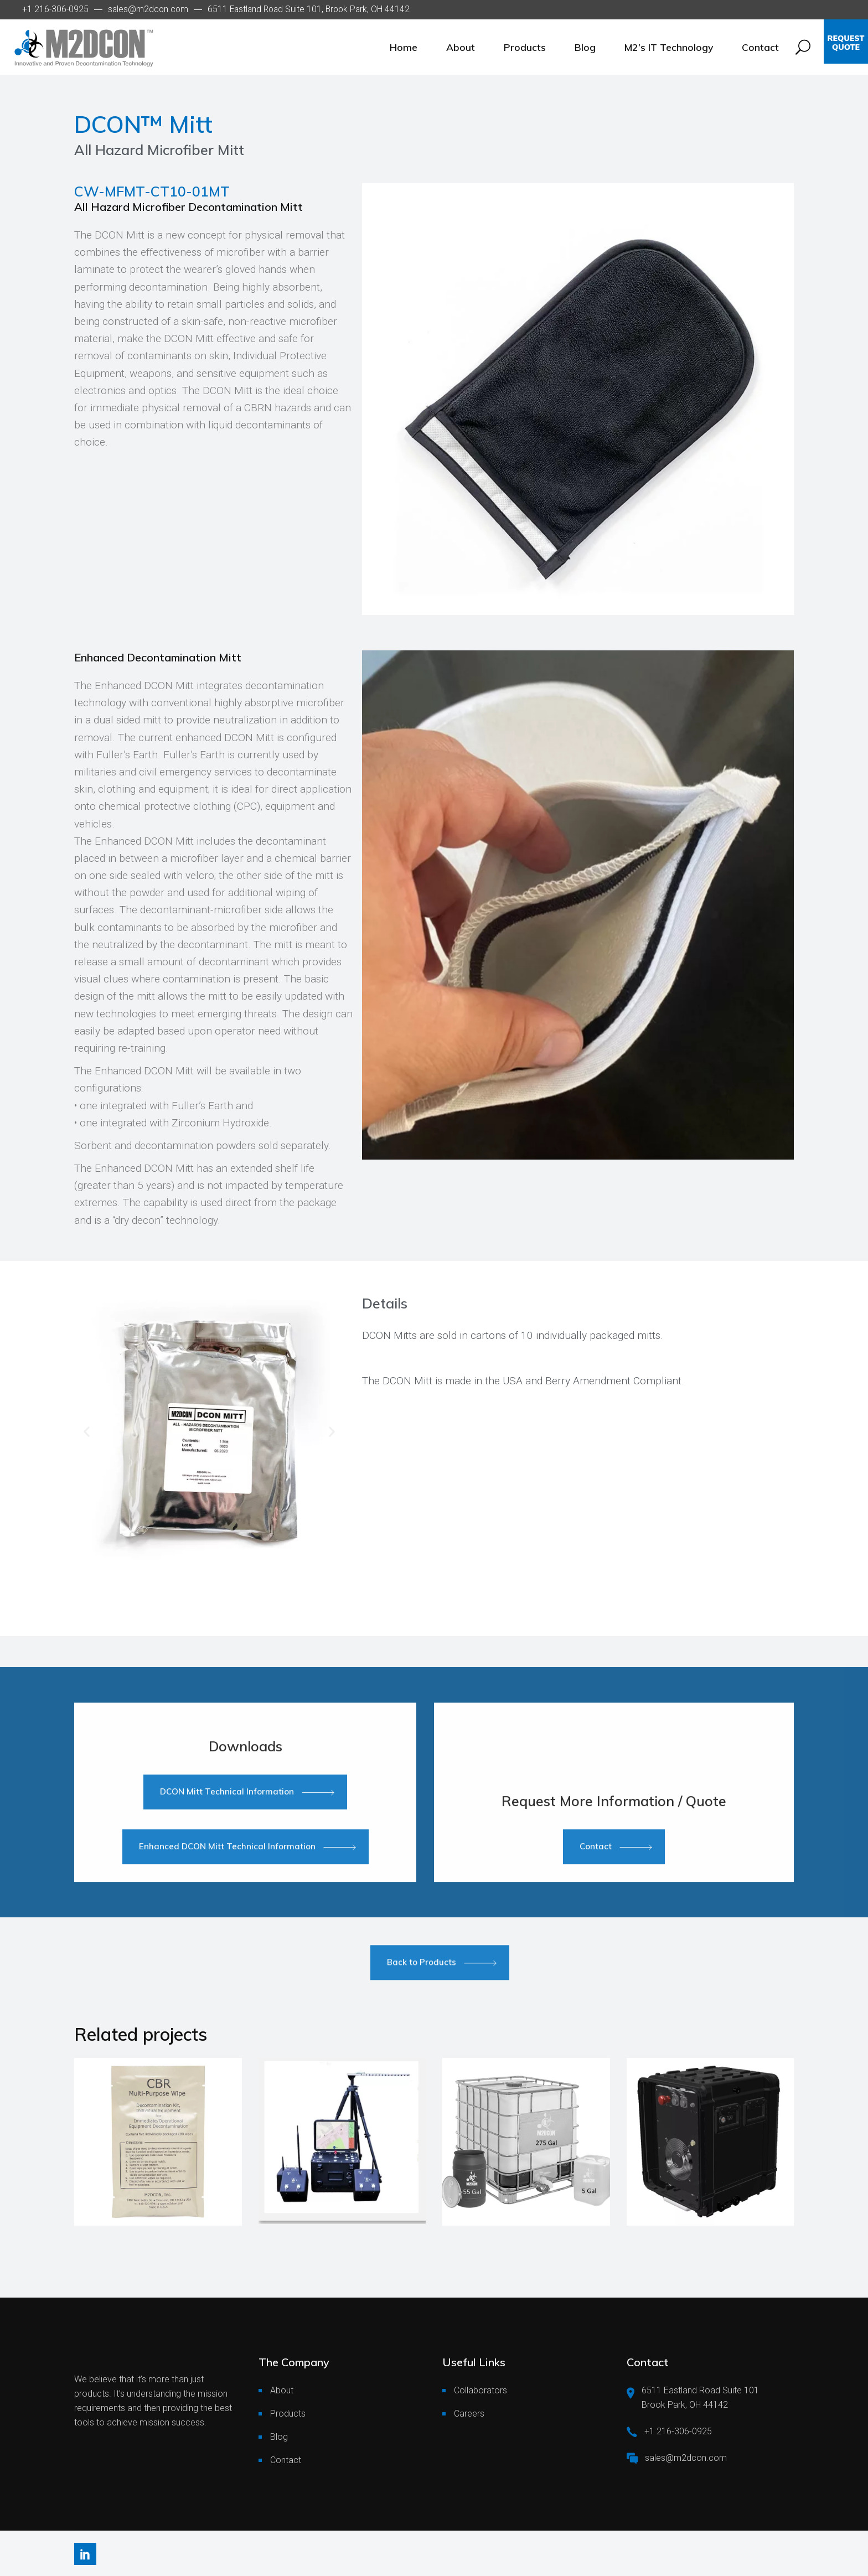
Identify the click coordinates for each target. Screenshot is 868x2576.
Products (288, 2413)
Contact (285, 2460)
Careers (469, 2413)
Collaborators (480, 2390)
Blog (279, 2437)
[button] (87, 1431)
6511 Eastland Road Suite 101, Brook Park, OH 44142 (309, 9)
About (281, 2390)
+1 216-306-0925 (55, 9)
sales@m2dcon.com (148, 9)
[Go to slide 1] (183, 1557)
